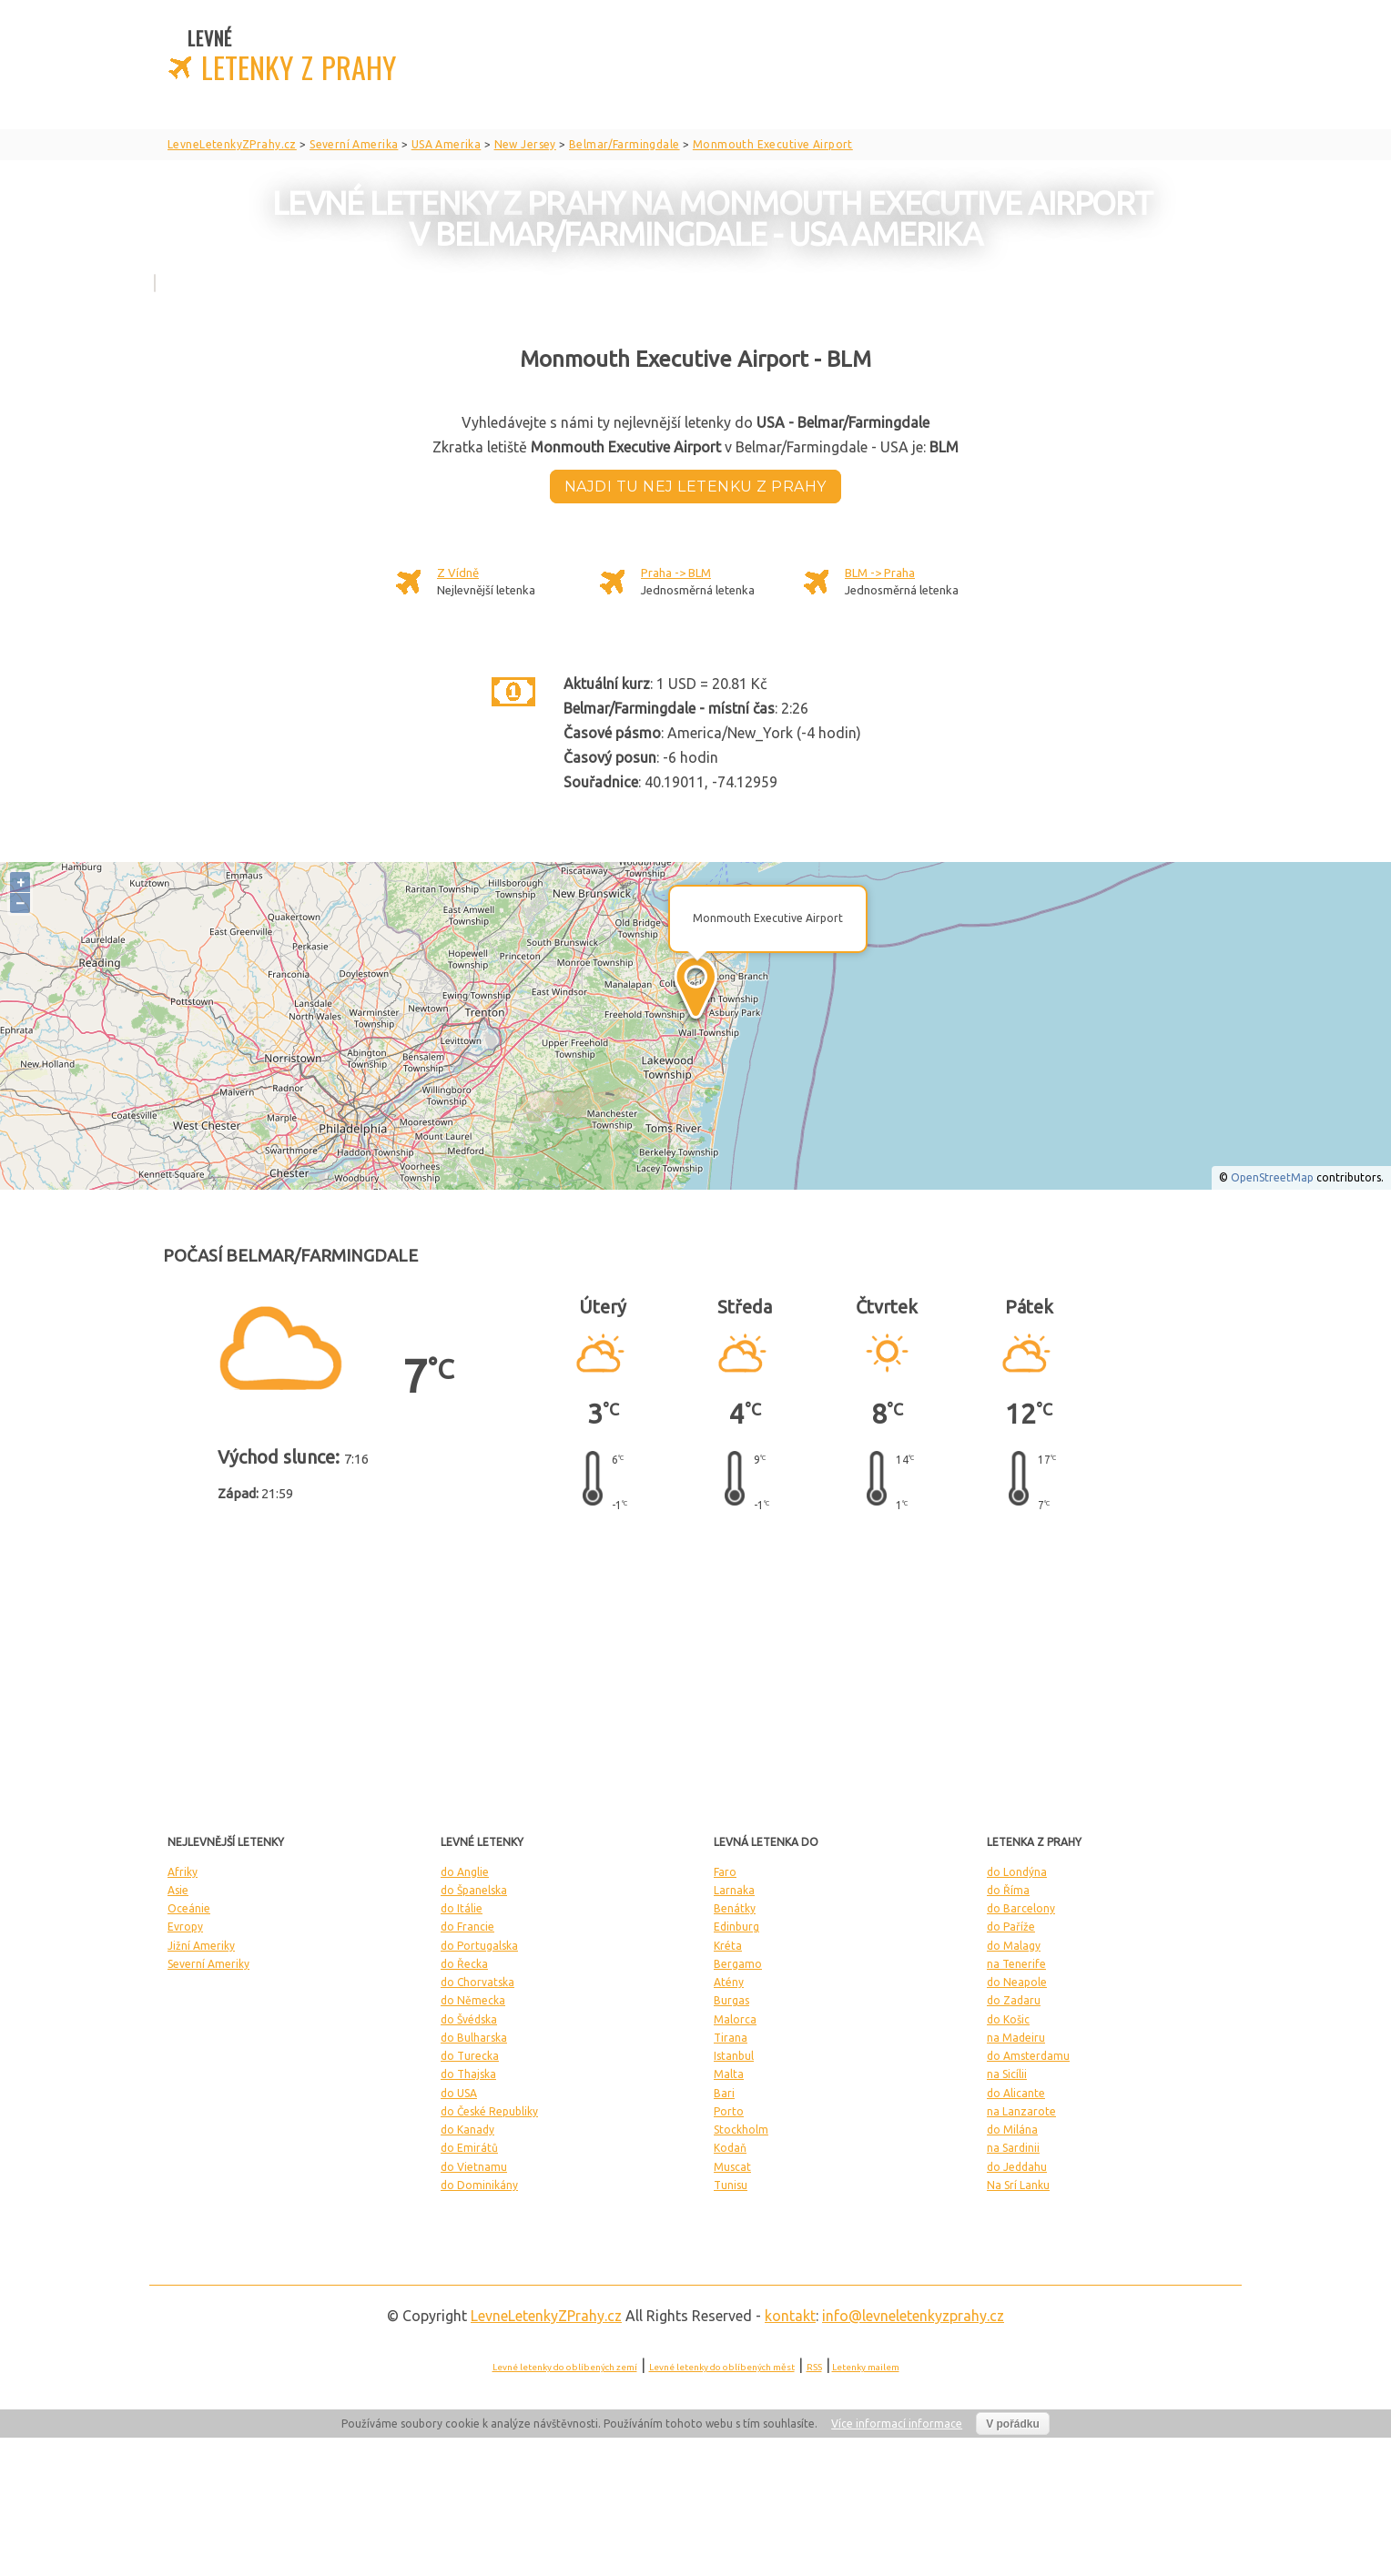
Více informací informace (896, 2423)
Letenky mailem (865, 2367)
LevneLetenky (546, 2315)
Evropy (185, 1926)
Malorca (735, 2019)
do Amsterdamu (1028, 2056)
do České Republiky (489, 2111)
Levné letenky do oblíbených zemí (564, 2367)
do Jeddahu (1017, 2167)
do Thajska (468, 2074)
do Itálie (461, 1908)
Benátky (735, 1908)
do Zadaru (1014, 2000)
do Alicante (1016, 2093)
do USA (459, 2093)
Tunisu (730, 2185)
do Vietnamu (474, 2167)
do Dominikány (479, 2185)
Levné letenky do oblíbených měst (722, 2367)
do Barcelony (1021, 1908)
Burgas (731, 2000)
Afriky (183, 1872)
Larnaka (734, 1890)
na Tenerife (1016, 1964)
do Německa (473, 2000)
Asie (178, 1890)
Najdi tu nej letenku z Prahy (695, 486)
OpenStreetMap (1272, 1177)
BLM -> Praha (880, 572)
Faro (725, 1872)
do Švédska (469, 2019)
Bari (724, 2093)
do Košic (1008, 2019)
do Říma (1008, 1890)
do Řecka (464, 1964)
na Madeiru (1016, 2038)
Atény (729, 1982)
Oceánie (189, 1908)
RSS (814, 2367)
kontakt (790, 2315)
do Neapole (1017, 1982)
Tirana (730, 2038)
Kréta (728, 1946)
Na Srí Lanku (1018, 2185)
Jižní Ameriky (201, 1946)
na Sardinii (1013, 2148)
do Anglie (465, 1872)
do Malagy (1014, 1946)
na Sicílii (1007, 2074)
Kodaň (730, 2148)
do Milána (1012, 2129)
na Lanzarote (1021, 2111)
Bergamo (738, 1964)
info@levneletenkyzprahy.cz (913, 2315)
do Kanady (467, 2129)
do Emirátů (469, 2148)
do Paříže (1011, 1926)
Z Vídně (458, 572)
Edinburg (736, 1926)
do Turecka (470, 2056)
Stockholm (741, 2129)
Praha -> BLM (676, 572)
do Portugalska (479, 1946)
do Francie (467, 1926)
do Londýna (1017, 1872)
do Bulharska (474, 2038)
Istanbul (734, 2056)
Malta (729, 2074)
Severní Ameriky (208, 1964)
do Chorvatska (477, 1982)
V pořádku (1013, 2424)
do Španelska (474, 1890)
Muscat (732, 2167)
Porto (729, 2111)
